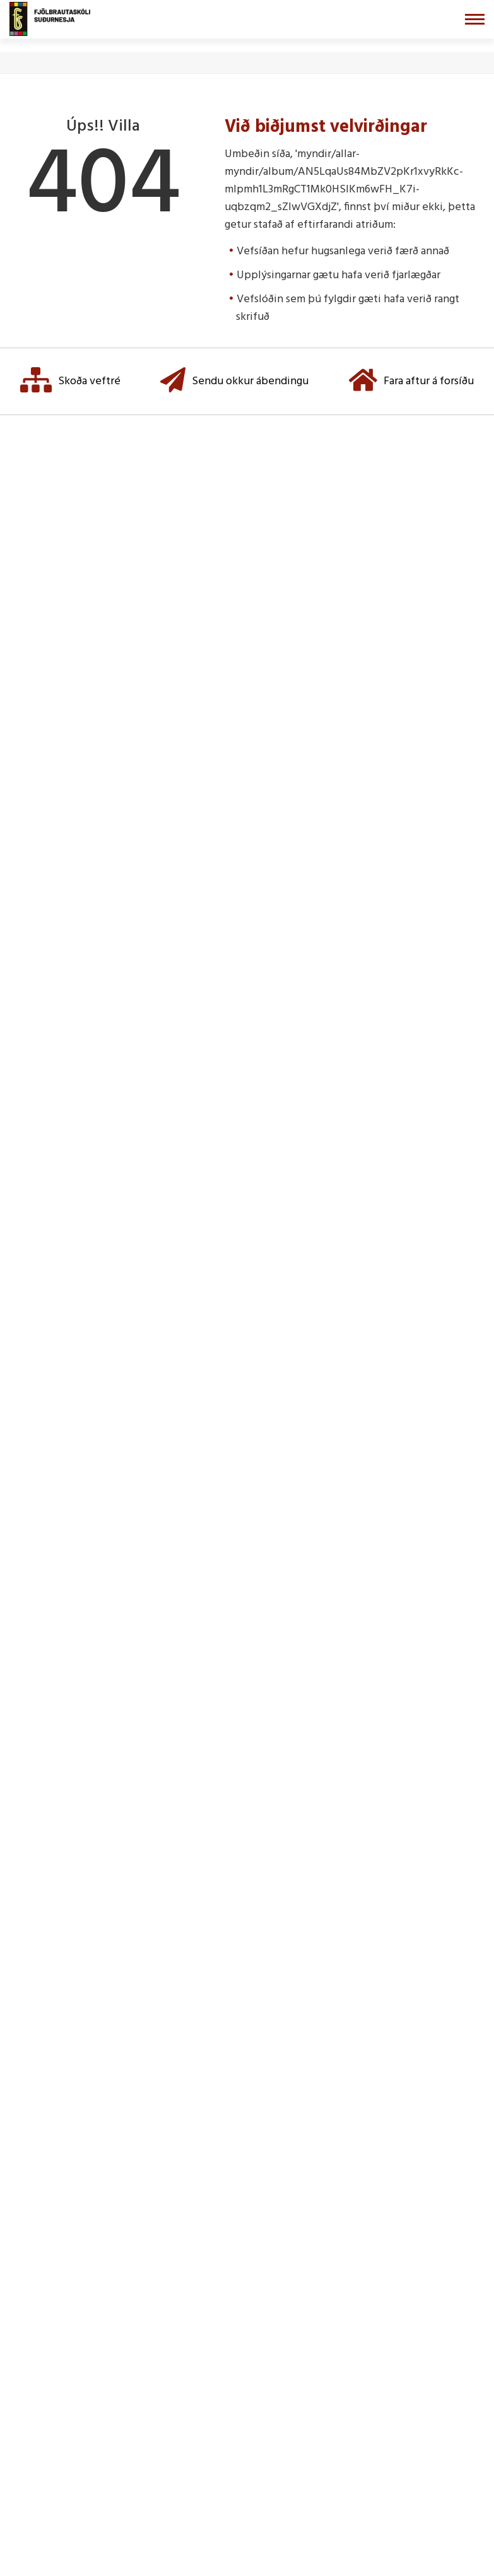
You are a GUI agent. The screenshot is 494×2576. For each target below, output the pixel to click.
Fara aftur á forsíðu (411, 381)
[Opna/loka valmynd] (475, 19)
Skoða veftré (70, 381)
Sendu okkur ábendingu (234, 381)
